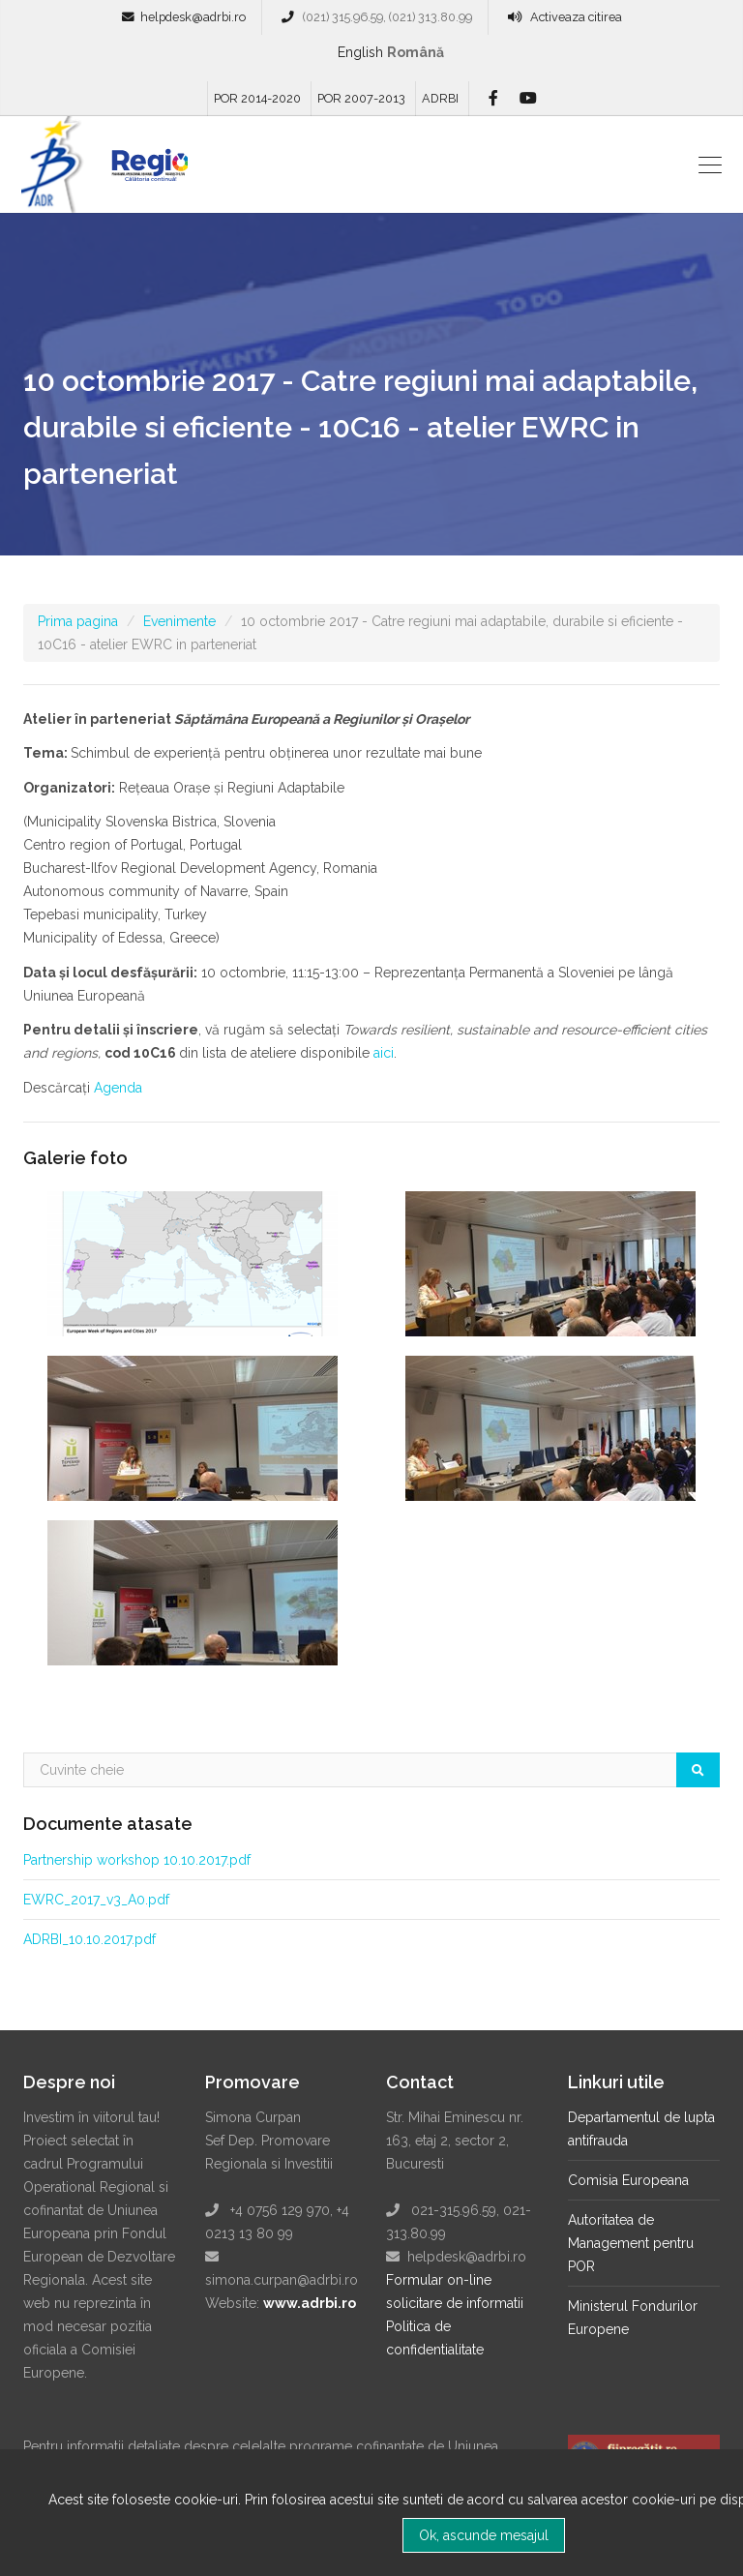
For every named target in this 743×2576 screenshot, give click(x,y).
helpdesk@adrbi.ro (193, 17)
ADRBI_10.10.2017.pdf (89, 1939)
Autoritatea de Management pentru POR (631, 2243)
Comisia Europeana (628, 2180)
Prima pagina (78, 621)
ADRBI (440, 98)
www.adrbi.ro (309, 2303)
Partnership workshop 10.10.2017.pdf (137, 1860)
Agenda (120, 1087)
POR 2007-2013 (361, 98)
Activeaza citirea (576, 17)
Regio (146, 171)
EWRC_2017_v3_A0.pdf (96, 1899)
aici (383, 1053)
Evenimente (179, 621)
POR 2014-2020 (257, 98)
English (360, 52)
